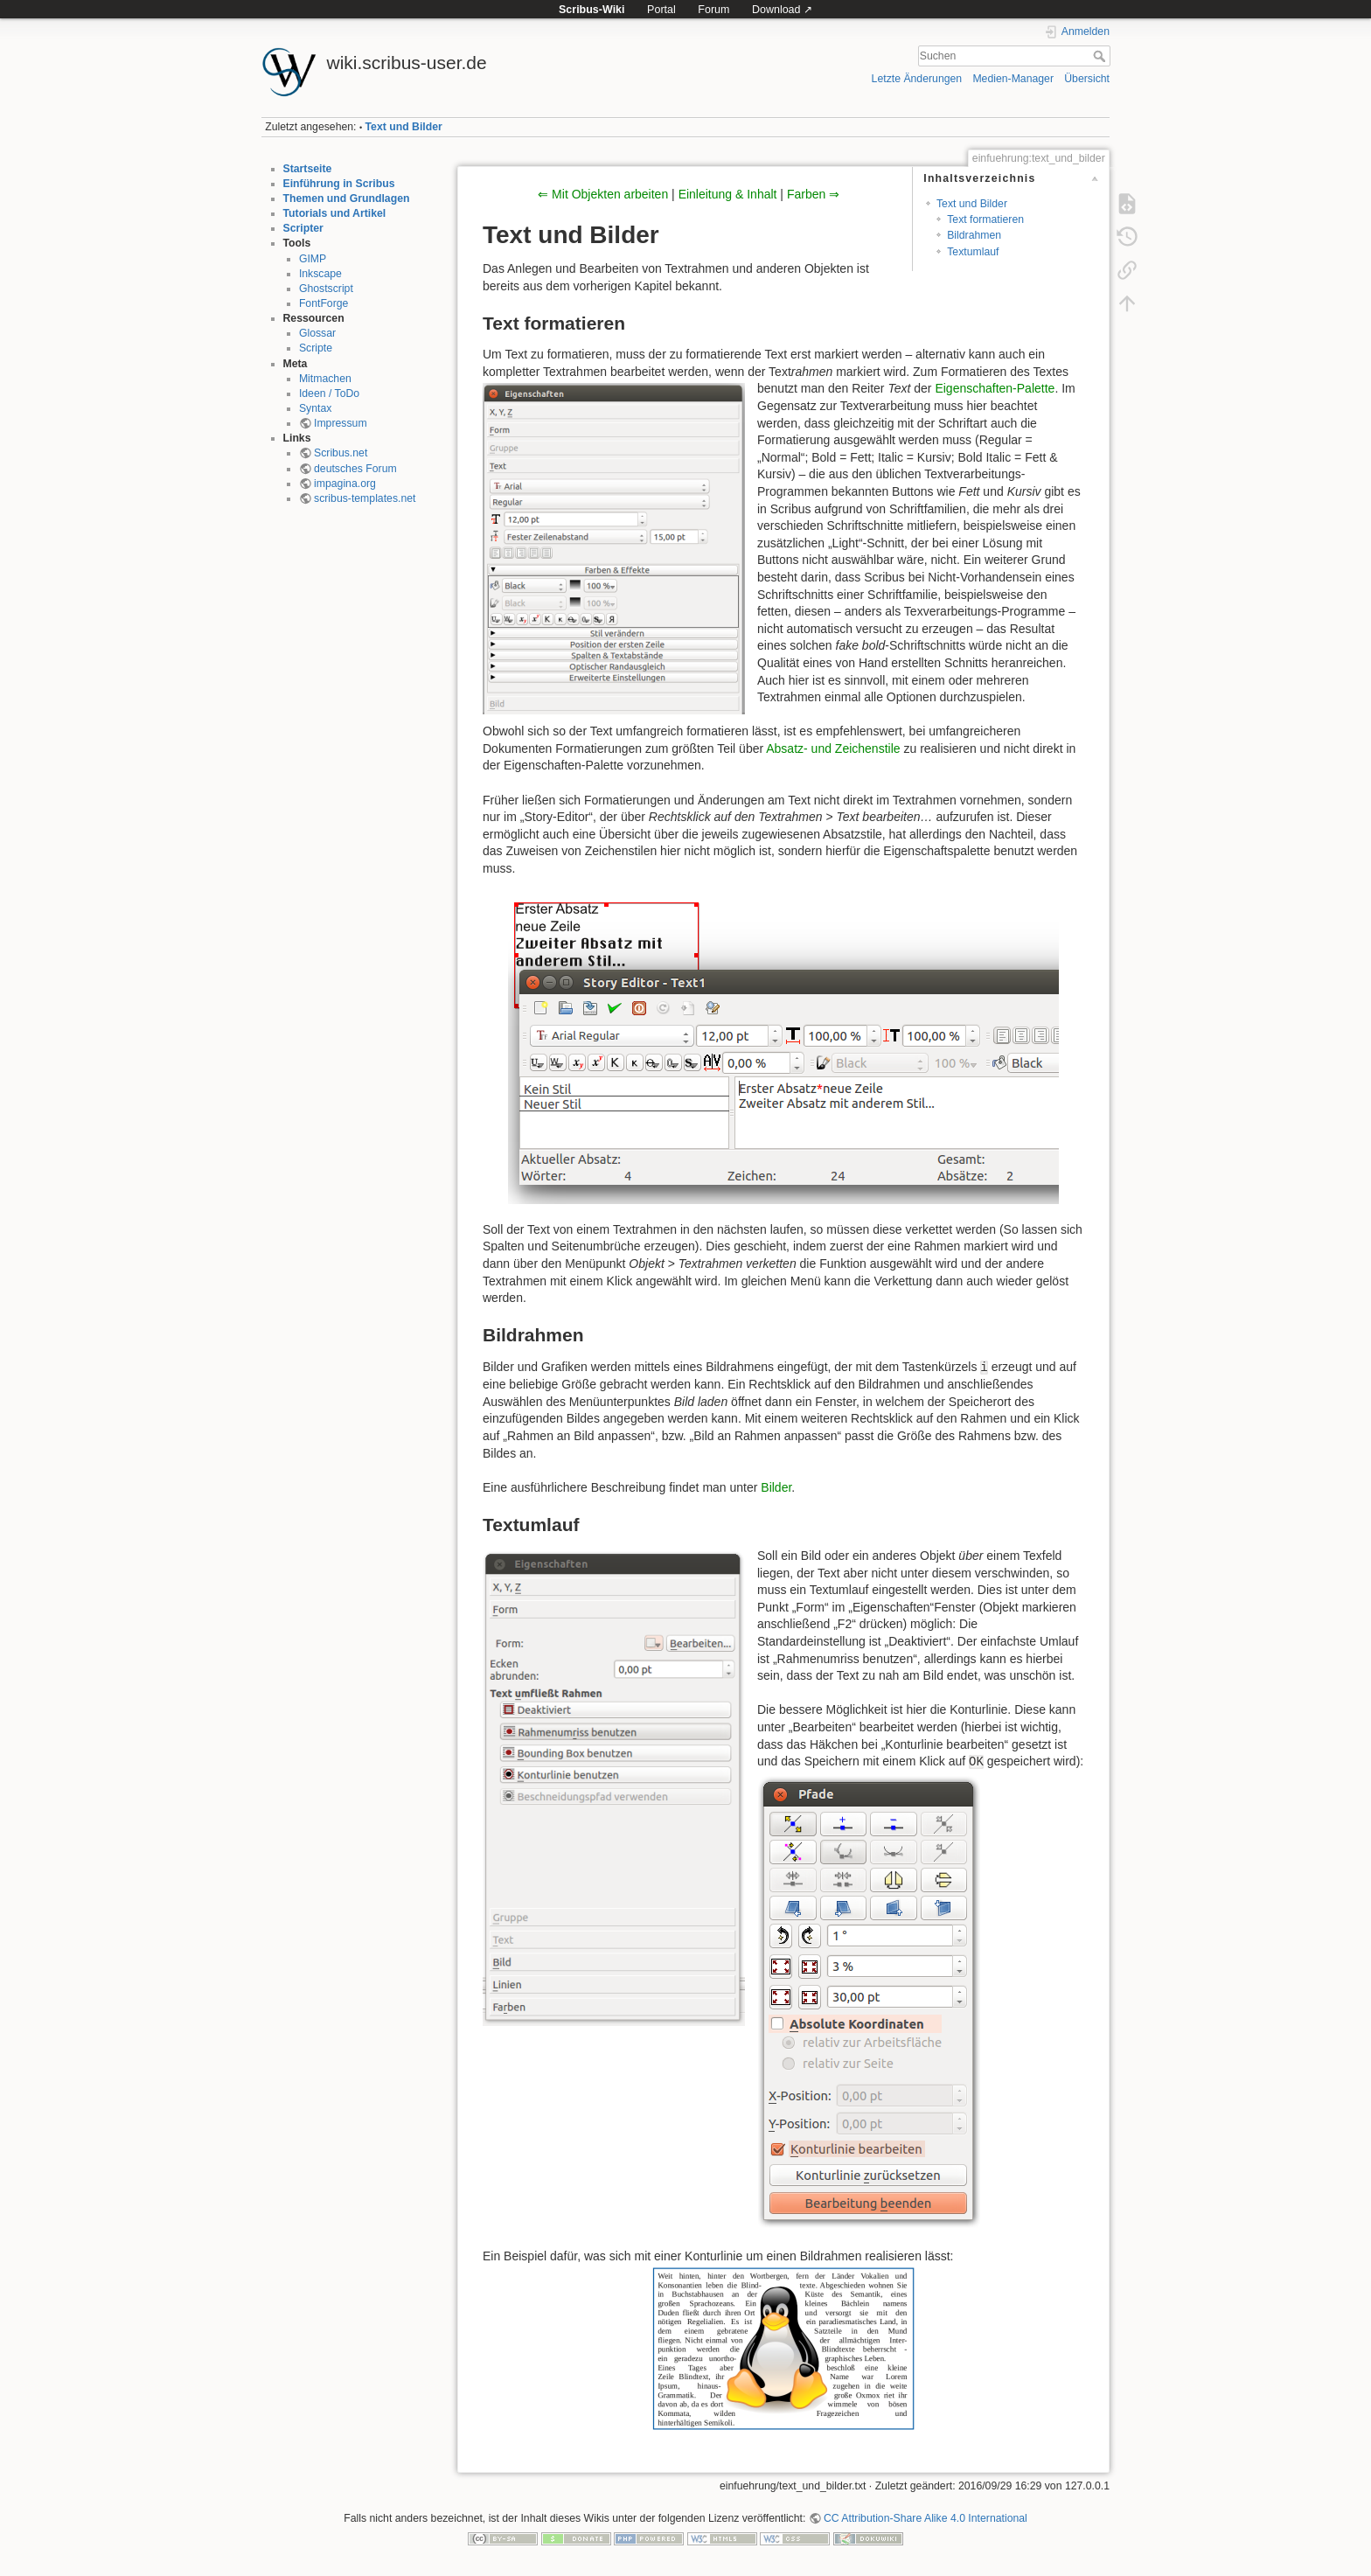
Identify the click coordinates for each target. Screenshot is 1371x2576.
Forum (713, 9)
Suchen (1101, 56)
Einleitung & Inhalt (728, 194)
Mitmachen (325, 378)
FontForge (324, 303)
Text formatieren (985, 219)
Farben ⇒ (813, 194)
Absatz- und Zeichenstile (833, 748)
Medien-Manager (1013, 79)
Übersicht (1087, 79)
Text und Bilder (403, 127)
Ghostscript (326, 288)
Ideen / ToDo (329, 393)
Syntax (315, 408)
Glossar (317, 333)
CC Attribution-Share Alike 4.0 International (925, 2518)
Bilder (776, 1487)
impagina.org (345, 483)
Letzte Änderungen (917, 79)
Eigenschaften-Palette (994, 388)
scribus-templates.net (364, 498)
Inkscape (320, 274)
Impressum (340, 423)
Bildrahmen (974, 235)
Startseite (307, 169)
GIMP (312, 259)
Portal (661, 9)
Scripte (315, 348)
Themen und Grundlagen (346, 198)
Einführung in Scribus (339, 184)
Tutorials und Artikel (334, 213)
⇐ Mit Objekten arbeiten (603, 194)
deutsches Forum (355, 469)
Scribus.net (340, 453)
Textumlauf (973, 252)
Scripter (303, 228)
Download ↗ (782, 9)
